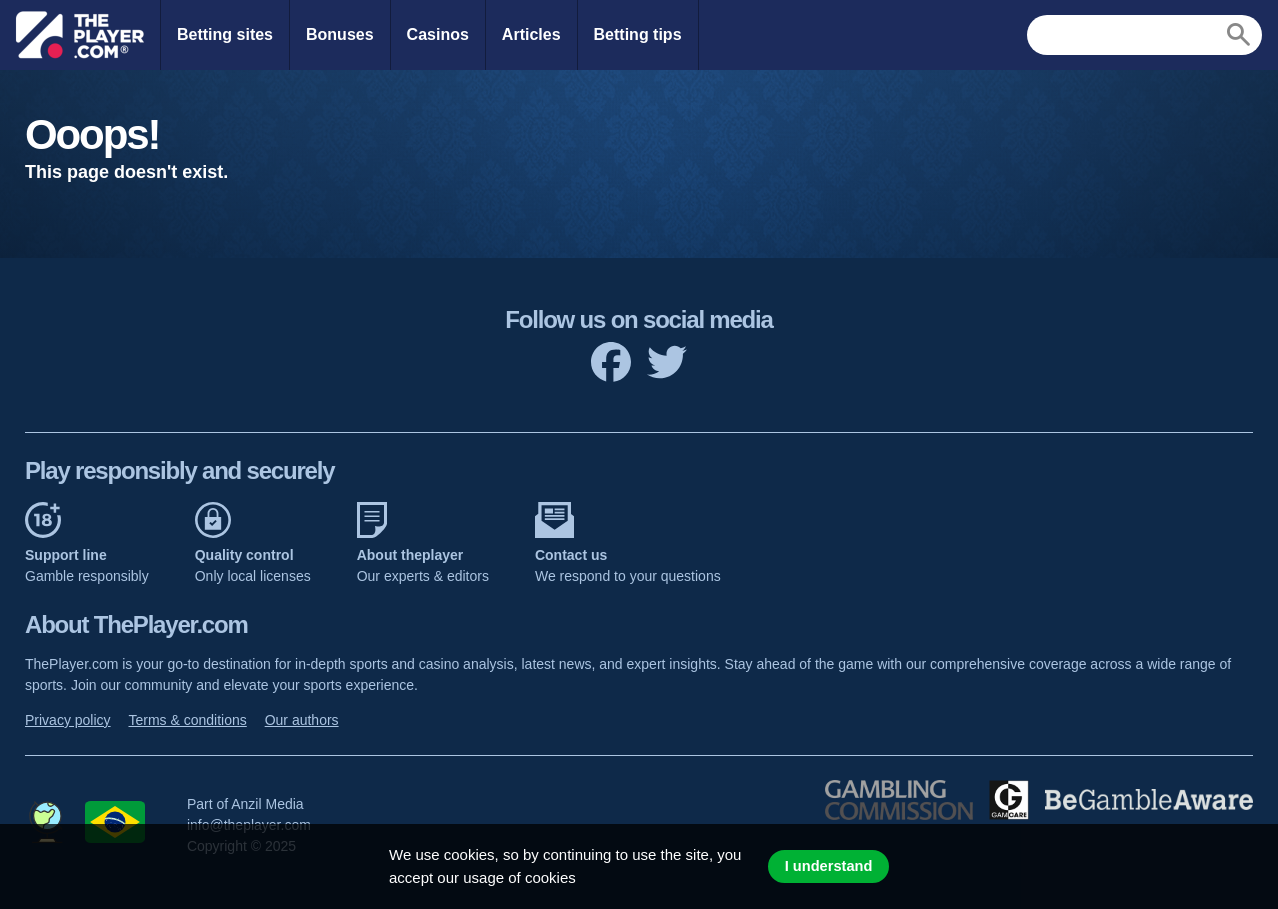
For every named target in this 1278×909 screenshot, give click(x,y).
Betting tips (638, 34)
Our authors (302, 720)
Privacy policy (68, 720)
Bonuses (340, 34)
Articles (531, 34)
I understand (829, 866)
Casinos (438, 34)
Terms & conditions (187, 720)
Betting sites (225, 34)
